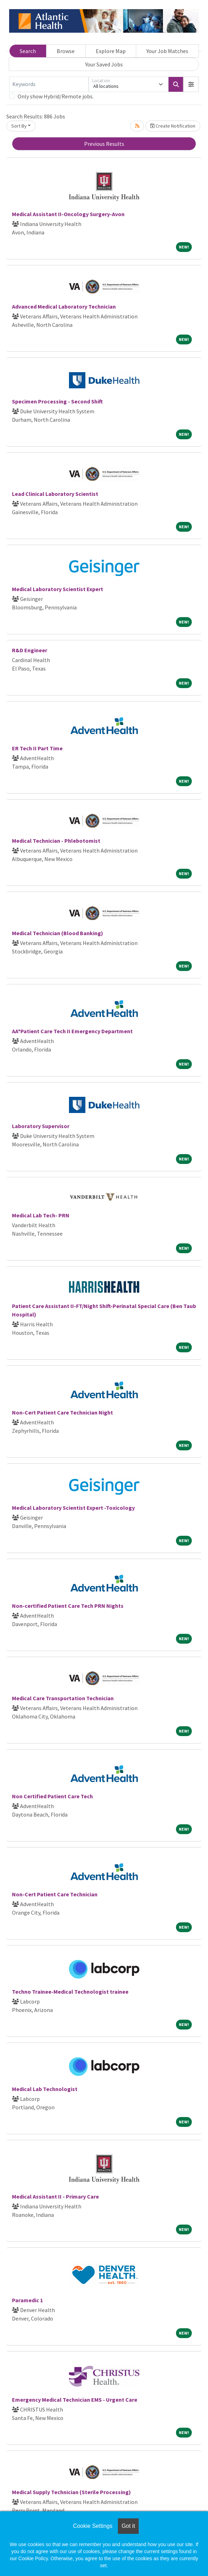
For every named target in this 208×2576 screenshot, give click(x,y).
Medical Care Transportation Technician (63, 1698)
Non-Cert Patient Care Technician (54, 1894)
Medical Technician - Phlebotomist (56, 840)
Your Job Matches (167, 50)
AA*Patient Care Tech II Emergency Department (72, 1031)
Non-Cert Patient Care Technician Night (62, 1412)
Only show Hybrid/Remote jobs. (56, 96)
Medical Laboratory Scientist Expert (57, 589)
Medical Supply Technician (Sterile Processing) (71, 2492)
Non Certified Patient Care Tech (52, 1796)
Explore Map (111, 50)
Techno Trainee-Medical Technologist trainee (70, 1991)
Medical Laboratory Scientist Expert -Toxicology (73, 1507)
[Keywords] (49, 84)
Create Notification (172, 126)
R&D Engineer (29, 650)
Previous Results (104, 143)
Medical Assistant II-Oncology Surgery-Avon (68, 214)
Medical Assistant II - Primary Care (55, 2196)
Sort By (19, 126)
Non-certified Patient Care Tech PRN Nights (68, 1605)
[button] (191, 84)
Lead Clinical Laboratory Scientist (55, 493)
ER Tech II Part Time (37, 748)
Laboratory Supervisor (40, 1126)
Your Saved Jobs (104, 64)
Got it (128, 2526)
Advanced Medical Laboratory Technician (64, 306)
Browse (66, 50)
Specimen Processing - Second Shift (57, 401)
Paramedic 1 (27, 2300)
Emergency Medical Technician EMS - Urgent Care (74, 2399)
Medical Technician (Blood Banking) (57, 933)
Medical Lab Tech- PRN (40, 1215)
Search (28, 50)
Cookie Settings (92, 2526)
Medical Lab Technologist (44, 2088)
